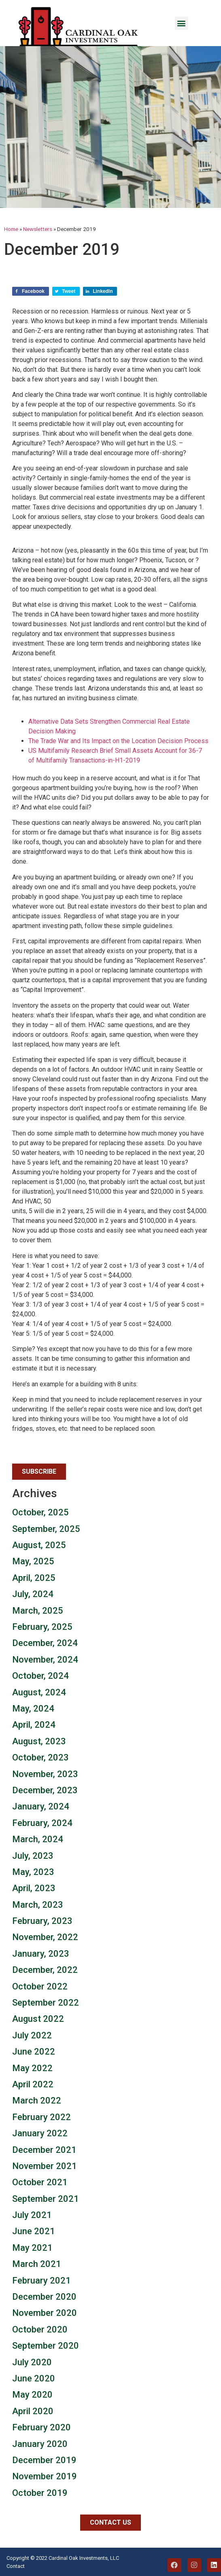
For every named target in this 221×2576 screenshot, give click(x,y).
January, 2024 (40, 1806)
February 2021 (41, 2280)
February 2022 (41, 2117)
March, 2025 (37, 1611)
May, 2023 (33, 1872)
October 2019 (40, 2493)
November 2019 (44, 2476)
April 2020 (32, 2411)
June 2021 (33, 2231)
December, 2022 (45, 1970)
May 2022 (32, 2068)
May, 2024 (33, 1708)
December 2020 (44, 2297)
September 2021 (45, 2199)
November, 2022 (45, 1937)
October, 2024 (40, 1676)
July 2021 (32, 2215)
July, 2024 (32, 1594)
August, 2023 (39, 1741)
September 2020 (45, 2346)
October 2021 (40, 2182)
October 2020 (40, 2329)
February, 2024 (42, 1823)
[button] (181, 23)
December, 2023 (45, 1790)
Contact (15, 2566)
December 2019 (44, 2460)
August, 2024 (39, 1692)
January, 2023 (40, 1954)
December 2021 (44, 2150)
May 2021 (32, 2248)
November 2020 (44, 2313)
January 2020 (40, 2444)
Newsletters (37, 229)
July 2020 (32, 2362)
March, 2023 (37, 1905)
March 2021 (36, 2264)
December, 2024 (45, 1643)
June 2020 (33, 2378)
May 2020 (32, 2395)
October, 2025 (40, 1512)
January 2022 (40, 2133)
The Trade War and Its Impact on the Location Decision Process (118, 741)
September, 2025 (46, 1529)
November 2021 (44, 2166)
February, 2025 (42, 1627)
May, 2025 (33, 1561)
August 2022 (38, 2019)
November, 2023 (45, 1774)
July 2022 (32, 2035)
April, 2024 (33, 1725)
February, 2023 (42, 1921)
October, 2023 (40, 1757)
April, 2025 (33, 1578)
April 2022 (32, 2084)
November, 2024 (45, 1659)
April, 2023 (33, 1888)
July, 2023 (32, 1856)
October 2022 (40, 1986)
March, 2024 (37, 1839)
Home (11, 229)
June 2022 (33, 2051)
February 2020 (41, 2427)
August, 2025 (39, 1545)
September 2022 (45, 2003)
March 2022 (36, 2100)
